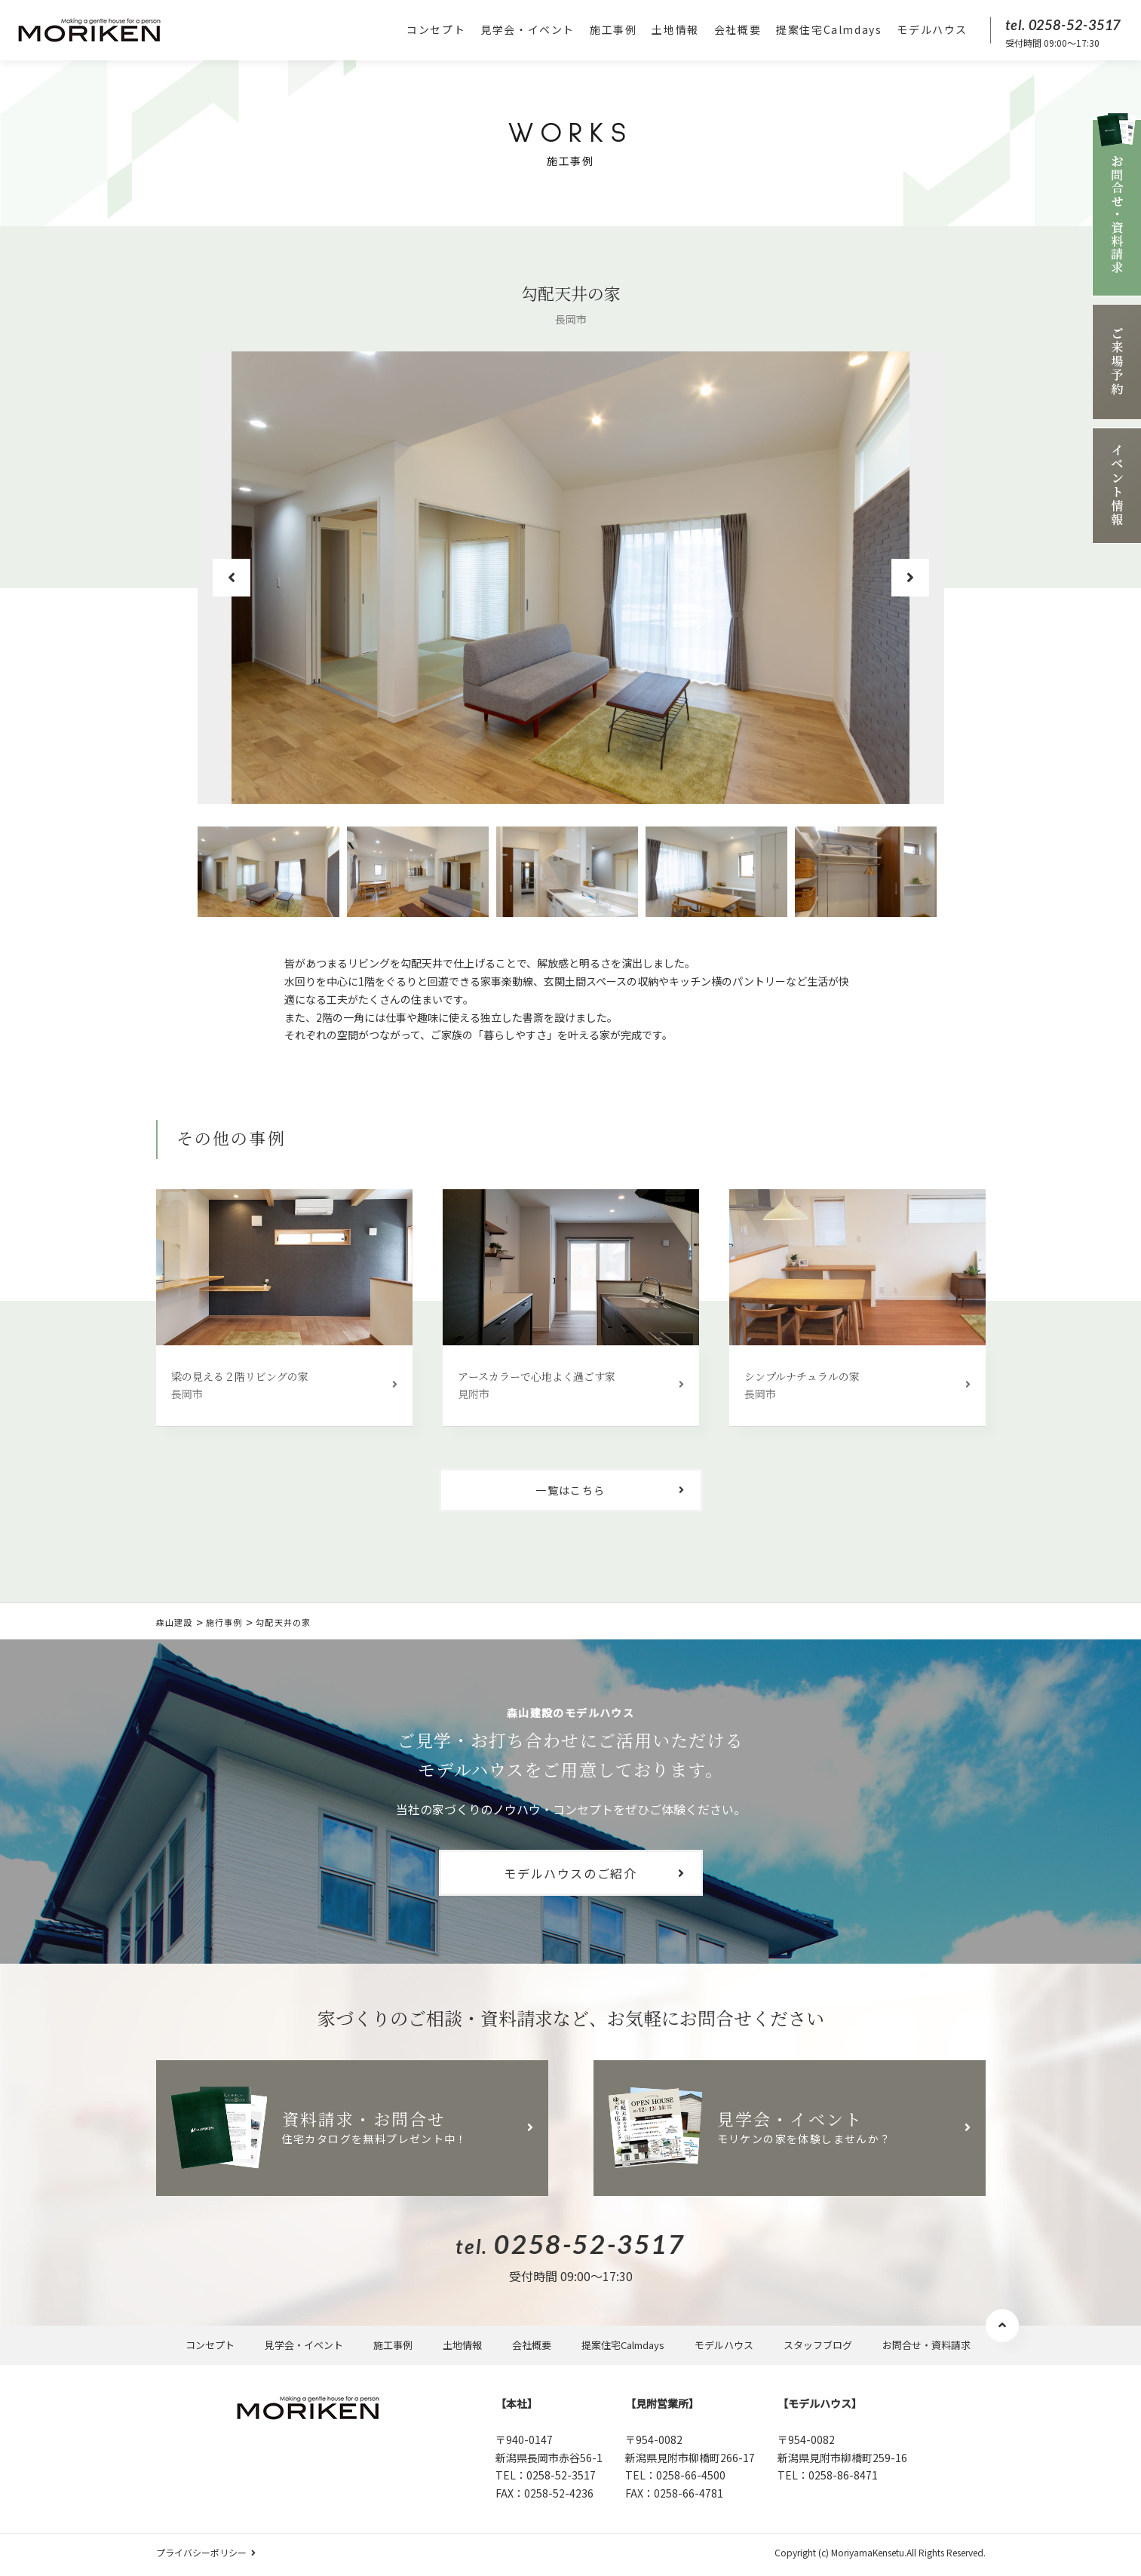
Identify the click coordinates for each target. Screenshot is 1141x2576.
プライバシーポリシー (201, 2552)
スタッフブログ (818, 2345)
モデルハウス (932, 29)
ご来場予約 (1116, 362)
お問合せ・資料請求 (926, 2345)
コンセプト (435, 29)
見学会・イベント (527, 29)
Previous (231, 577)
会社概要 (737, 29)
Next (910, 577)
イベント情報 (1116, 486)
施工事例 (613, 29)
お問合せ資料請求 (1116, 204)
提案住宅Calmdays (829, 29)
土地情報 (675, 29)
